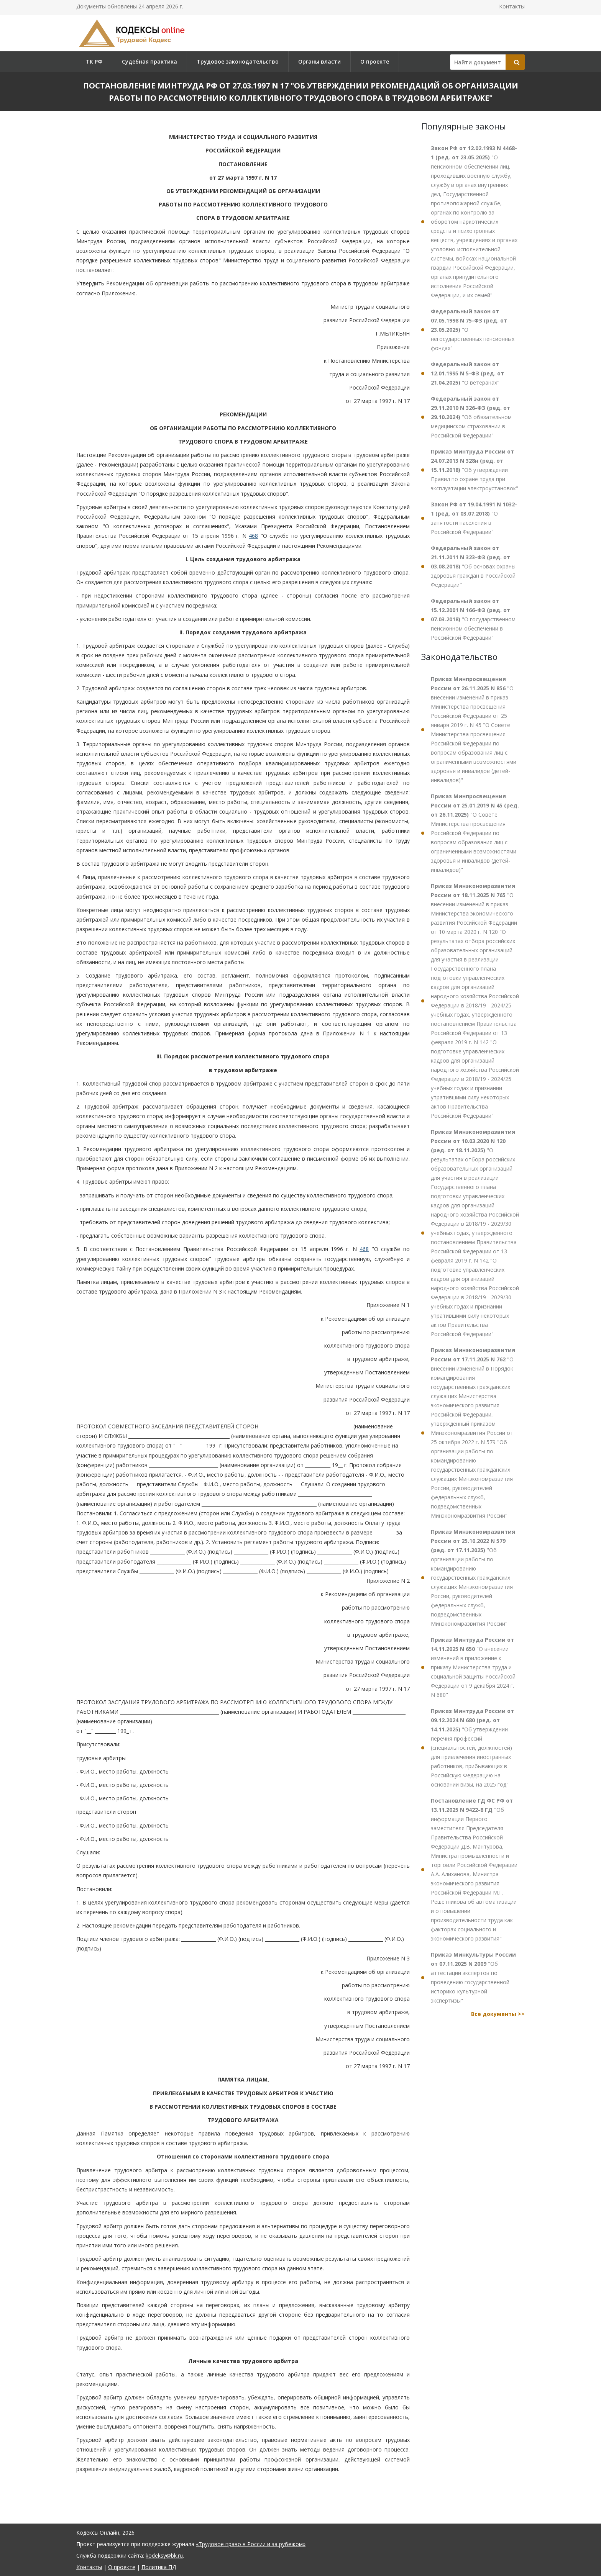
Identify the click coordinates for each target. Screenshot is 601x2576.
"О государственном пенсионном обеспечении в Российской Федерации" (473, 619)
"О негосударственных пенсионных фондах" (472, 330)
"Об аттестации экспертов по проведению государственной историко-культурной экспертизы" (473, 1977)
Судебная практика (149, 61)
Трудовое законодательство (238, 61)
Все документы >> (498, 2014)
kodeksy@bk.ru (164, 2555)
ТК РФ (94, 61)
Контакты (512, 6)
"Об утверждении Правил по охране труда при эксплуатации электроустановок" (474, 470)
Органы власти (319, 61)
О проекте (374, 61)
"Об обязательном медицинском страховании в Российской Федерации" (471, 417)
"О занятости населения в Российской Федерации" (474, 518)
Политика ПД (158, 2567)
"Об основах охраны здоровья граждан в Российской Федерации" (473, 566)
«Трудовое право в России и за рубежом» (250, 2544)
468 (253, 535)
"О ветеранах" (467, 373)
